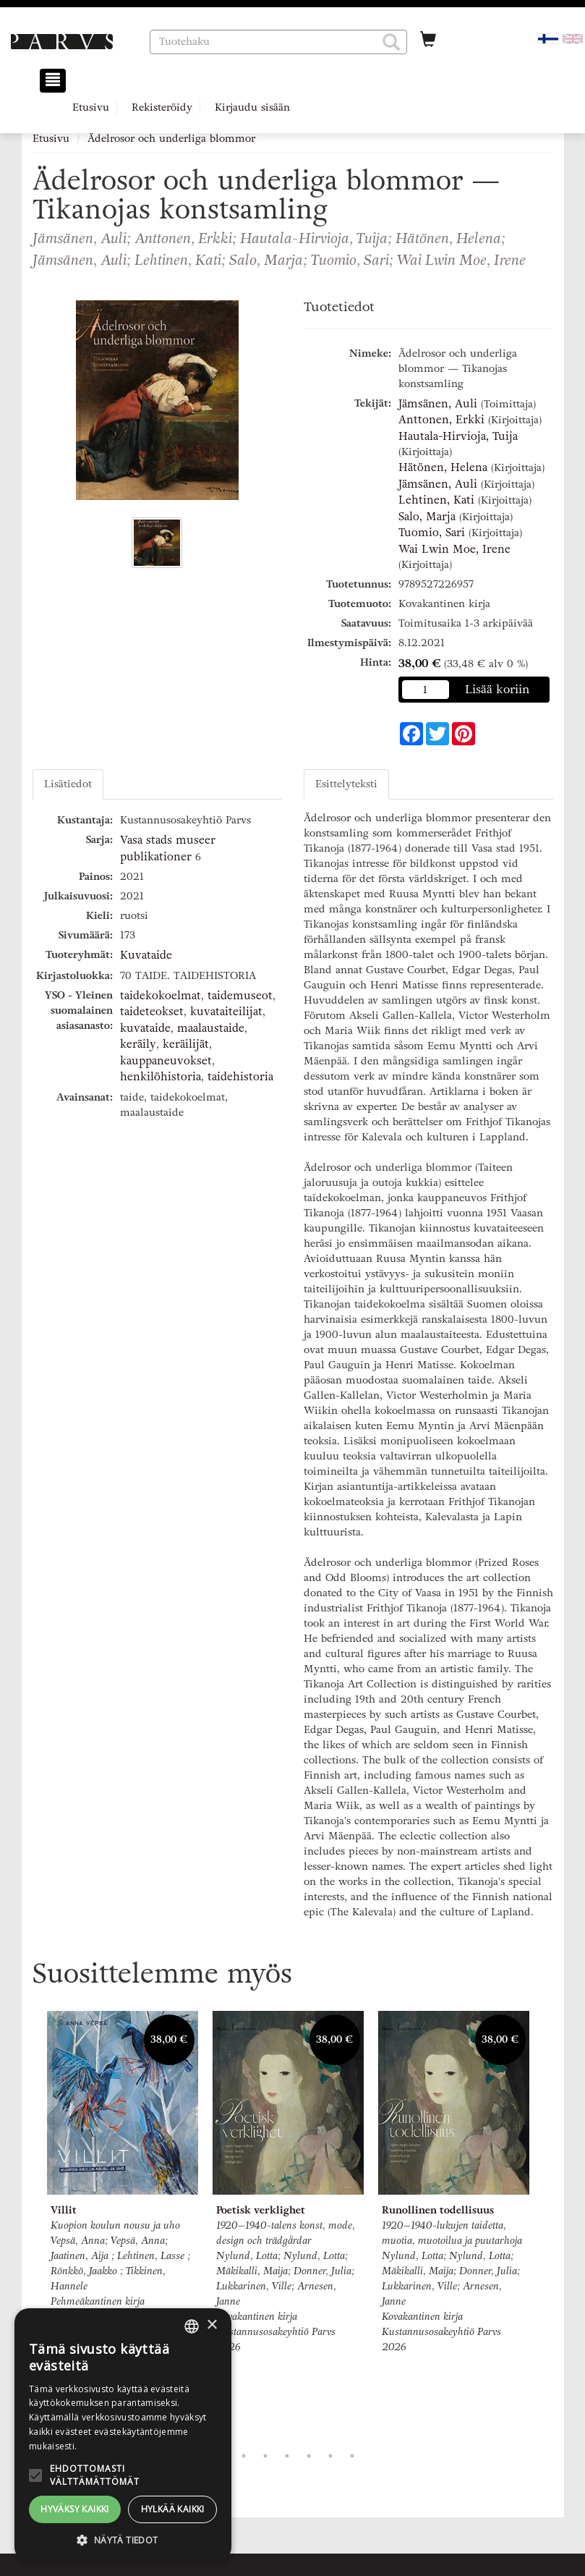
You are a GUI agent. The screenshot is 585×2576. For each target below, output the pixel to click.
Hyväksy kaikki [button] (74, 2509)
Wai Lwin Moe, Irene (454, 549)
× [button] (211, 2325)
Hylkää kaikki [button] (173, 2509)
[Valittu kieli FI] (548, 38)
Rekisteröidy (162, 107)
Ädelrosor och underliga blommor (171, 138)
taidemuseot (240, 996)
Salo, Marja (427, 517)
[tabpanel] (122, 2177)
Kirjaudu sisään (252, 107)
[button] (391, 42)
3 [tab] (265, 2456)
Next (546, 2224)
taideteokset (152, 1012)
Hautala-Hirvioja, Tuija (458, 436)
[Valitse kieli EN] (572, 38)
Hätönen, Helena (442, 467)
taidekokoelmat (160, 996)
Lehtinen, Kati (436, 500)
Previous (29, 2224)
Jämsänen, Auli (437, 404)
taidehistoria (240, 1077)
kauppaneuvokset (166, 1061)
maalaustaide (210, 1028)
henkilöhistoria (160, 1077)
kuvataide (145, 1028)
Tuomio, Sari (431, 533)
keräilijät (186, 1044)
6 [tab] (330, 2456)
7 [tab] (352, 2456)
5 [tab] (309, 2456)
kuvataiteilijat (226, 1012)
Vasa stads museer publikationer (167, 848)
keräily (138, 1044)
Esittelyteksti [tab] (346, 784)
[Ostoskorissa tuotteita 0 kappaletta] (428, 41)
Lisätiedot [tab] (68, 784)
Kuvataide (146, 955)
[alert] (122, 2435)
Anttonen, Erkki (441, 420)
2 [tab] (243, 2456)
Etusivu (90, 107)
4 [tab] (287, 2456)
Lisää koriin (497, 689)
